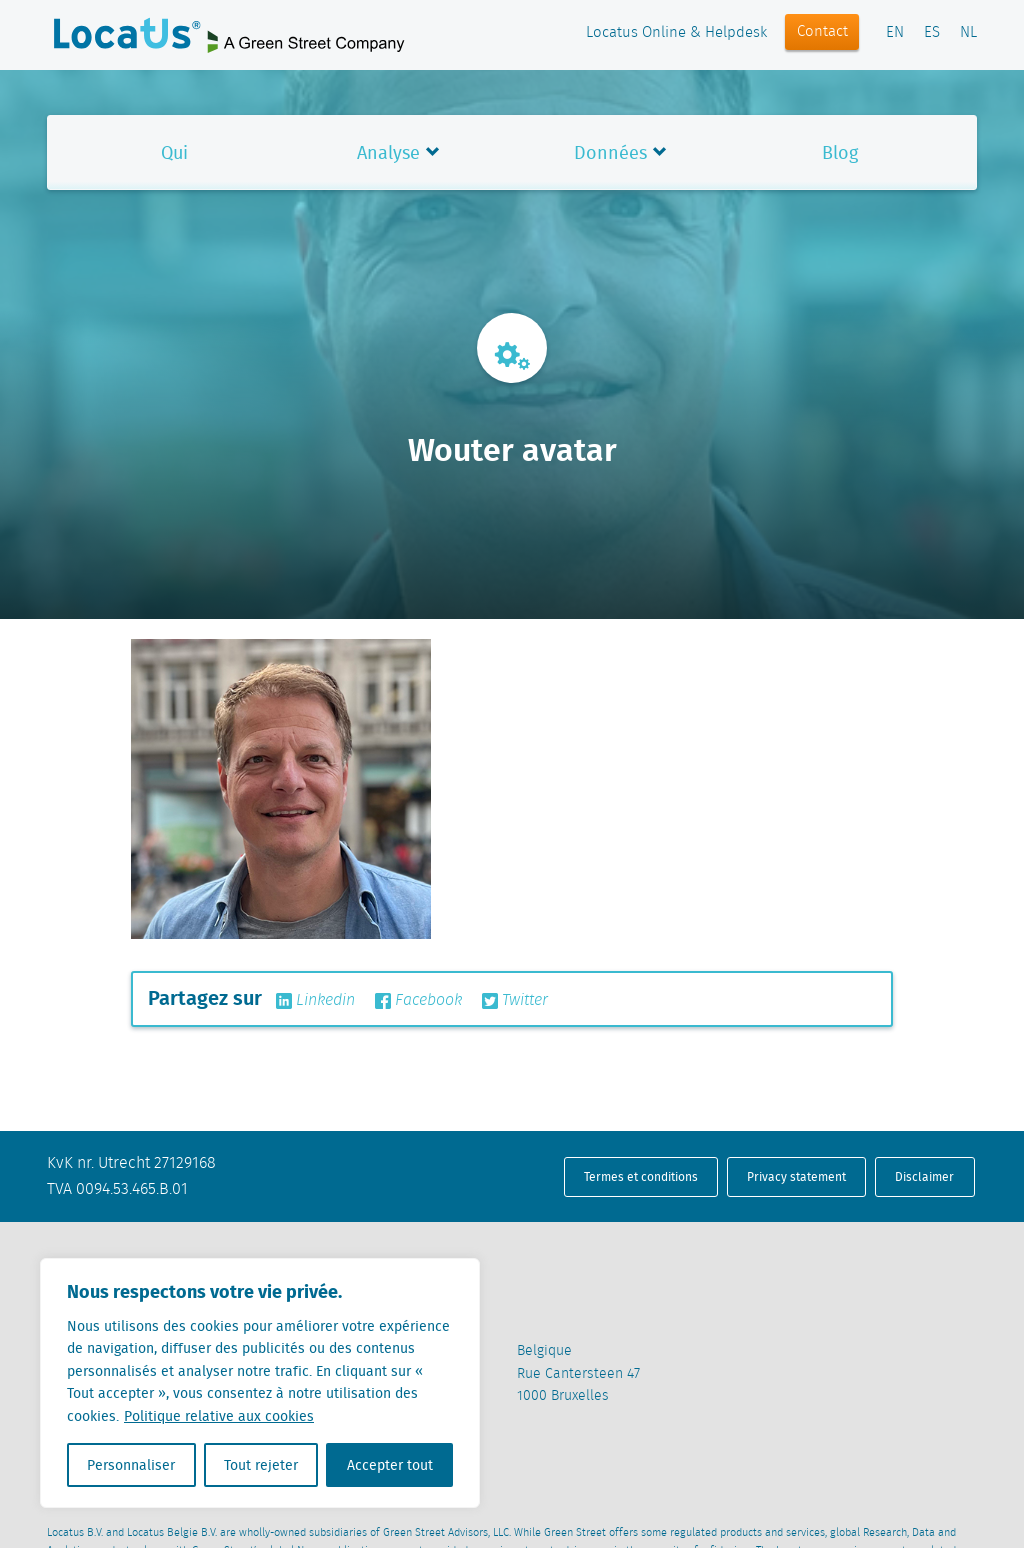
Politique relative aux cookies (219, 1416)
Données (610, 152)
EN (895, 33)
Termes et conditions (641, 1176)
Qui (174, 152)
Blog (840, 152)
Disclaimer (924, 1176)
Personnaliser (131, 1465)
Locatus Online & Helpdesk (676, 33)
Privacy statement (796, 1176)
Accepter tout (390, 1465)
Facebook (418, 1001)
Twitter (515, 1001)
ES (932, 33)
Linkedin (315, 1001)
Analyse (388, 152)
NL (968, 33)
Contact (822, 32)
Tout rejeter (261, 1465)
